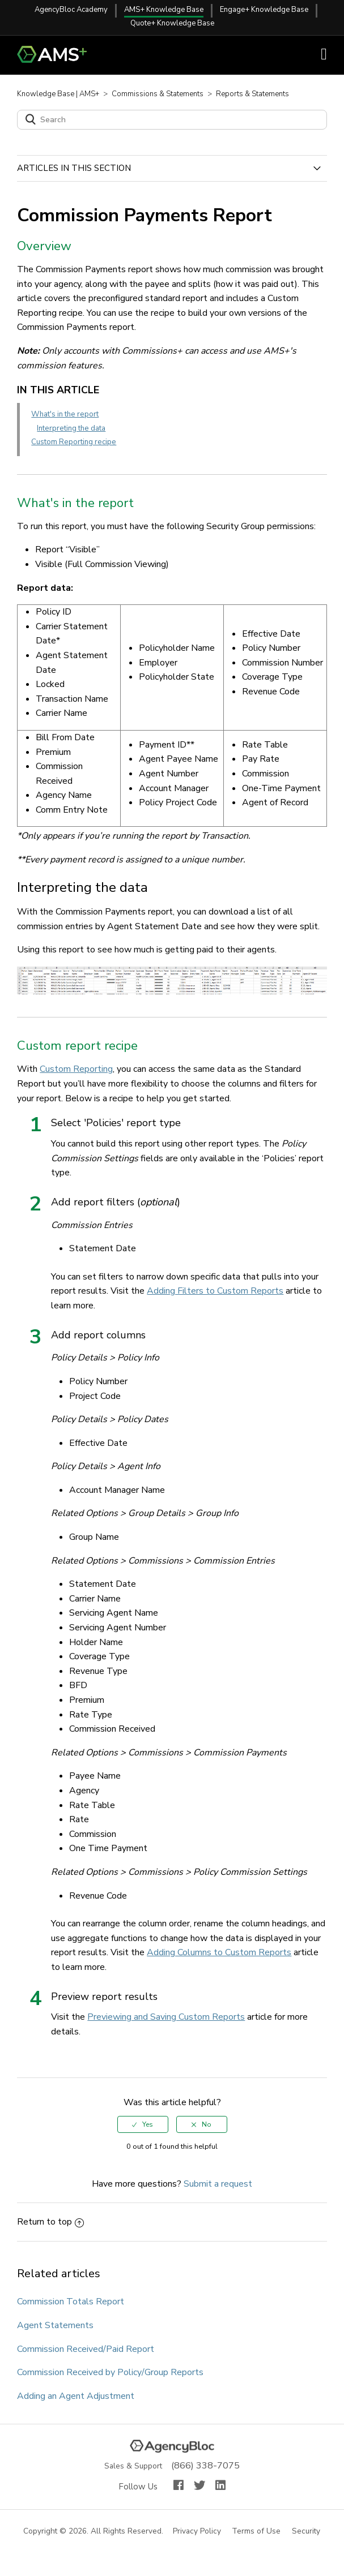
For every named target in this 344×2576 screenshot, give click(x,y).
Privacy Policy (197, 2531)
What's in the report (65, 414)
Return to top (50, 2222)
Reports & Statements (252, 94)
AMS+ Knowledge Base (163, 10)
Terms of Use (257, 2531)
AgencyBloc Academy (71, 10)
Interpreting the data (71, 428)
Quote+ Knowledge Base (172, 23)
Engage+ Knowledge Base (264, 10)
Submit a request (218, 2184)
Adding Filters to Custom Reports (215, 1291)
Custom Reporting (76, 1069)
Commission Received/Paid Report (85, 2349)
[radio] (142, 2124)
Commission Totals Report (70, 2301)
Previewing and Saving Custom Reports (166, 2017)
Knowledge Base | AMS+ (58, 94)
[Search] (171, 120)
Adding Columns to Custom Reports (219, 1952)
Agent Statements (55, 2325)
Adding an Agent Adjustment (75, 2396)
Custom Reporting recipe (73, 442)
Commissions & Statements (157, 94)
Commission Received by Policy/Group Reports (110, 2372)
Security (306, 2531)
